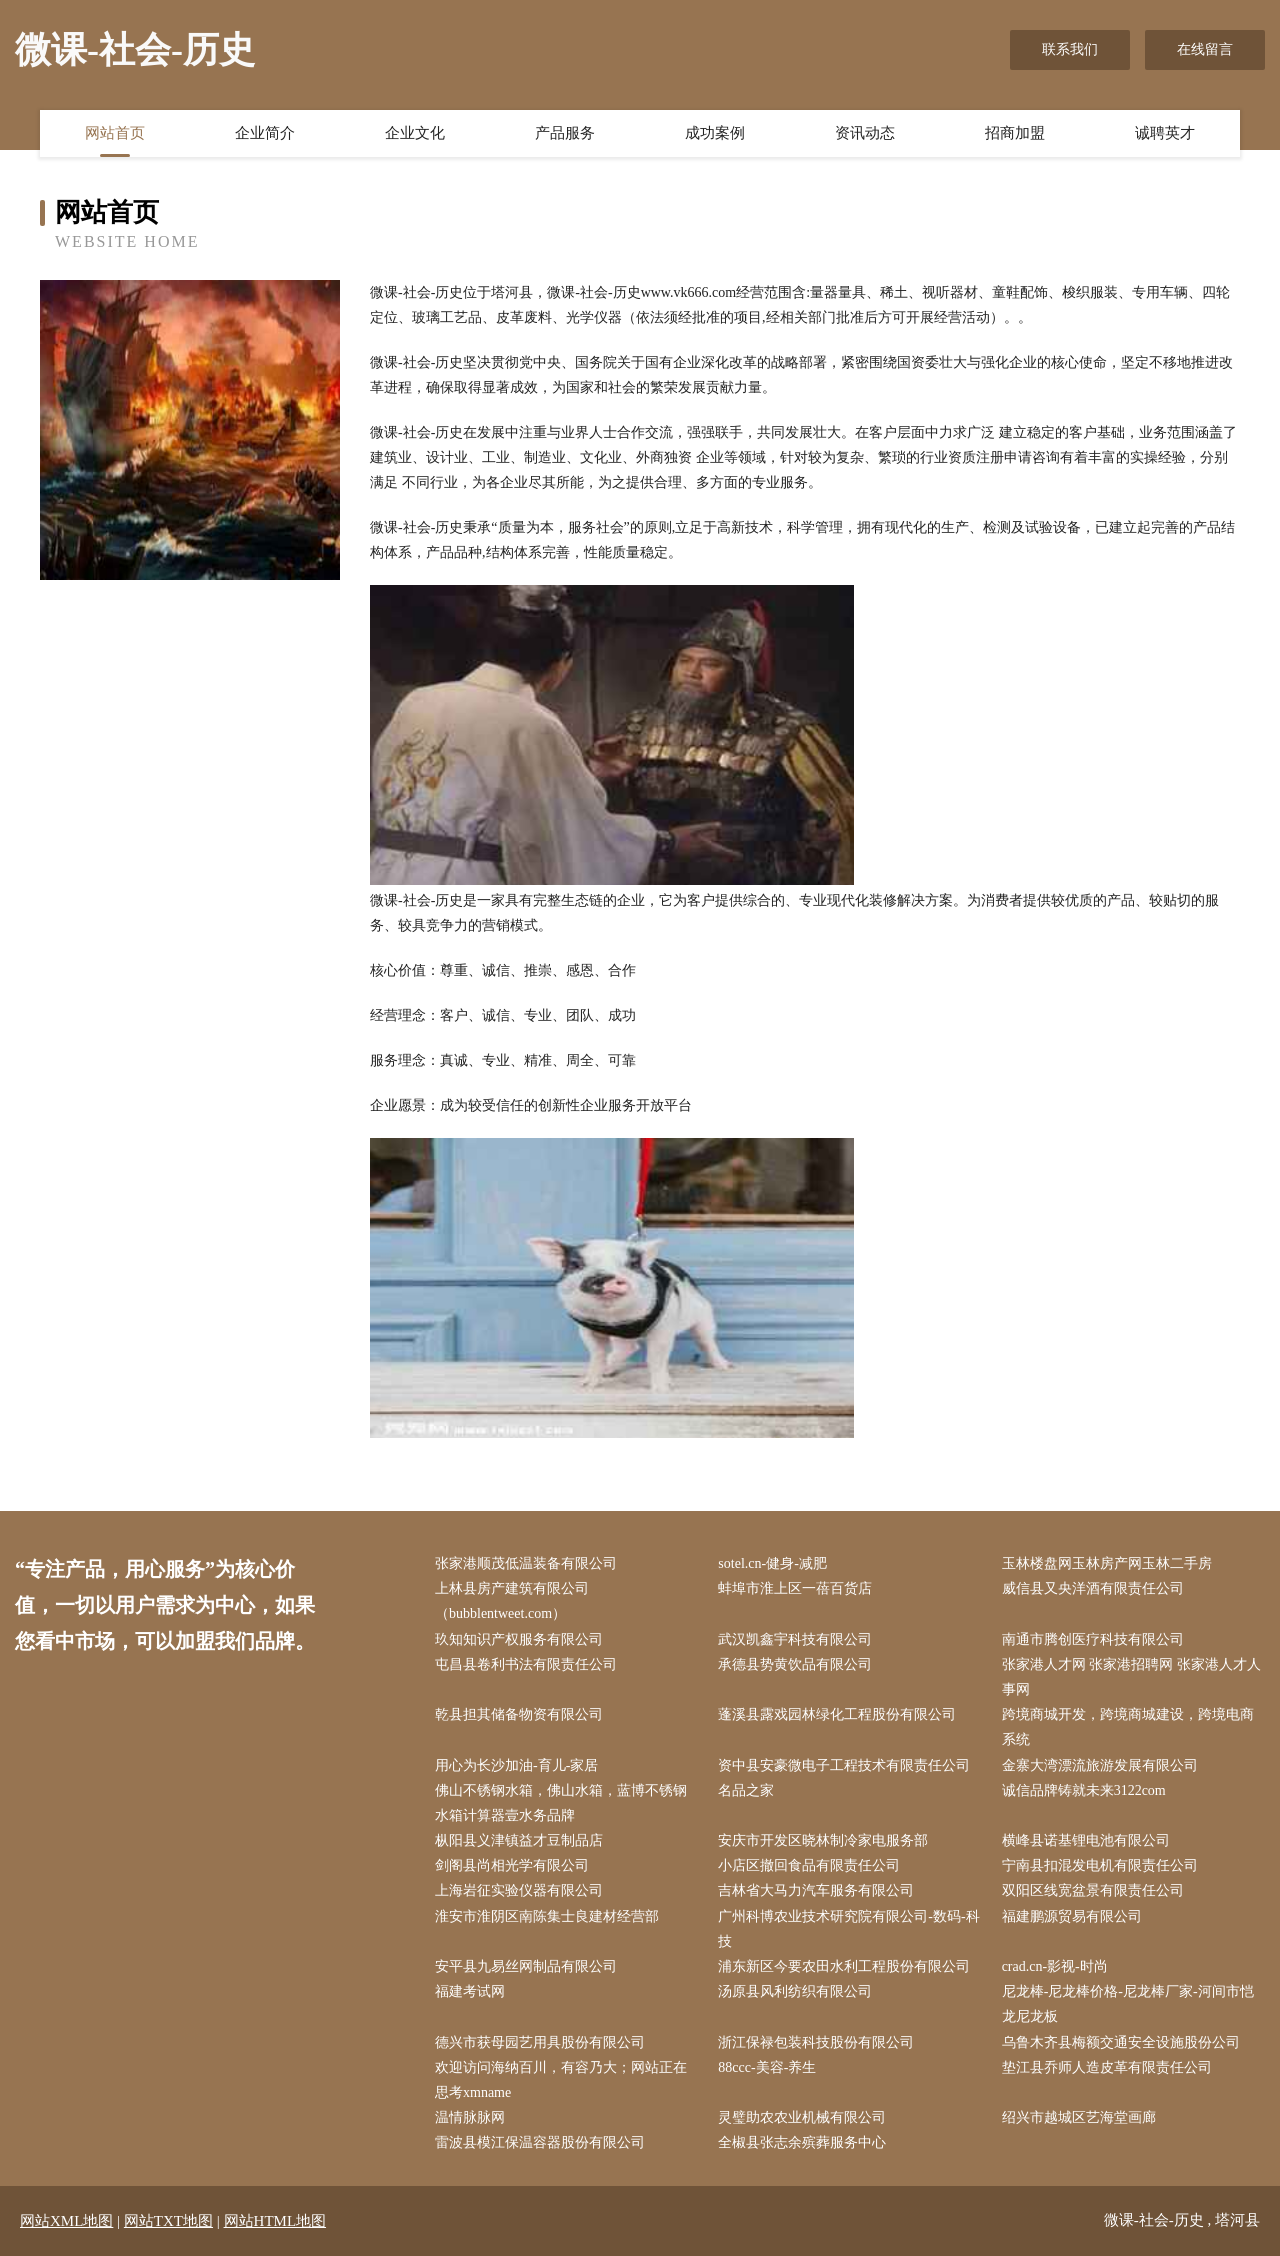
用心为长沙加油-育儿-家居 (516, 1765)
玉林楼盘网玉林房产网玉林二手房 (1107, 1563)
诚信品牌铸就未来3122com (1084, 1790)
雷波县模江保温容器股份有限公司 (540, 2142)
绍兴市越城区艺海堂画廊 (1079, 2117)
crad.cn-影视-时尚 (1055, 1966)
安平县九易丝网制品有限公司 (526, 1966)
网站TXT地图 (168, 2221)
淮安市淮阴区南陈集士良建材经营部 (547, 1916)
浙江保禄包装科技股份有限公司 (816, 2042)
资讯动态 (865, 133)
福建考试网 (470, 1991)
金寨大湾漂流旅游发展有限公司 (1100, 1765)
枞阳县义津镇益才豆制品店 (519, 1840)
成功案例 (715, 133)
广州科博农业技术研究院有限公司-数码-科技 (848, 1929)
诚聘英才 (1165, 133)
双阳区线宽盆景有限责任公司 (1093, 1890)
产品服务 (565, 133)
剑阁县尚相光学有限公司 (512, 1865)
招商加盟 (1015, 133)
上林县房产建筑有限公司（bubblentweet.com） (512, 1601)
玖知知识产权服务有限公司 (519, 1639)
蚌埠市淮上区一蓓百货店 (795, 1588)
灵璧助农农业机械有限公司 (802, 2117)
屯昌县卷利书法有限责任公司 (526, 1664)
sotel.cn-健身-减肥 (772, 1563)
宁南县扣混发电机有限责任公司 (1100, 1865)
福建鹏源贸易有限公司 (1072, 1916)
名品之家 (746, 1790)
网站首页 (115, 133)
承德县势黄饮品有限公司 (795, 1664)
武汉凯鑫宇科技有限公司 (795, 1639)
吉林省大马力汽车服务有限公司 (816, 1890)
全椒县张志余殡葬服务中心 (802, 2142)
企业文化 (415, 133)
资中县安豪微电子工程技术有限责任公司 (844, 1765)
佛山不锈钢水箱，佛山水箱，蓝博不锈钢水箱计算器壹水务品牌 (561, 1803)
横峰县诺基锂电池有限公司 (1086, 1840)
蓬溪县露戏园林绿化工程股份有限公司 (837, 1714)
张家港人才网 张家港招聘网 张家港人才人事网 (1131, 1677)
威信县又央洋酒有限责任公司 (1093, 1588)
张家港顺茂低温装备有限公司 (526, 1563)
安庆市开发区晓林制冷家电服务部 (823, 1840)
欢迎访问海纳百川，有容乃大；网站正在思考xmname (561, 2080)
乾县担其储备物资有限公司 (519, 1714)
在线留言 (1205, 49)
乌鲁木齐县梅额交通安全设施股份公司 (1121, 2042)
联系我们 (1070, 49)
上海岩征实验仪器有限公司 (519, 1890)
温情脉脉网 (470, 2117)
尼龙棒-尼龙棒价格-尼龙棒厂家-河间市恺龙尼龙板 (1128, 2004)
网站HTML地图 (275, 2221)
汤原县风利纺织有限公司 (795, 1991)
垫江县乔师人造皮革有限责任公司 (1107, 2067)
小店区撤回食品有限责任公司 (809, 1865)
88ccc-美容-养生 (767, 2067)
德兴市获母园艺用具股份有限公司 (540, 2042)
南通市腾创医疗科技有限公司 (1093, 1639)
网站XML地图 (66, 2221)
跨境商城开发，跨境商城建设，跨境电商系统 (1128, 1727)
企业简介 (265, 133)
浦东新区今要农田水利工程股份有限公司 (844, 1966)
